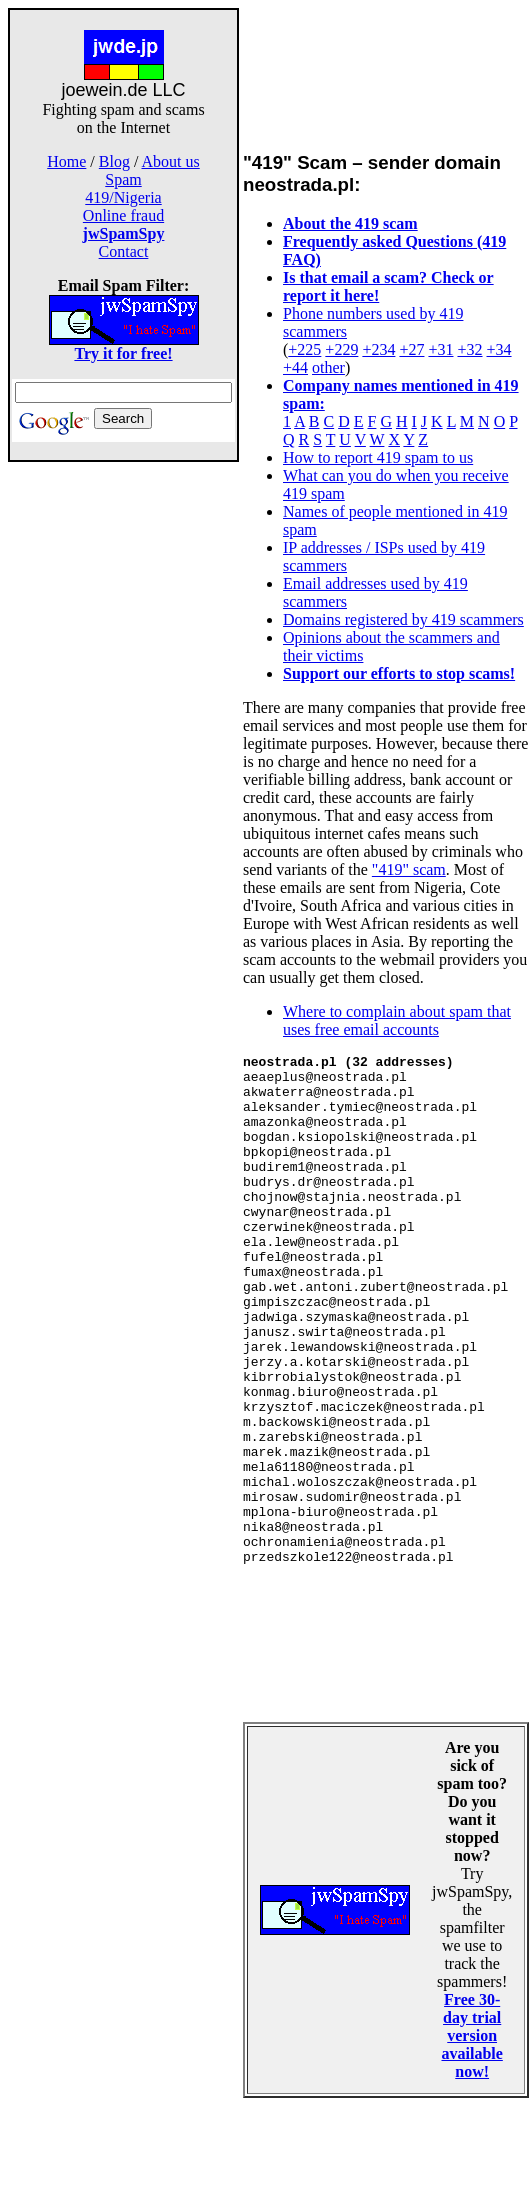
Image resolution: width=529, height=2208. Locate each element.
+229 (341, 349)
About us (171, 161)
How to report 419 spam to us (378, 457)
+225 (304, 349)
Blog (114, 161)
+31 (440, 349)
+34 (499, 349)
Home (66, 161)
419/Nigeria (123, 197)
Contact (124, 251)
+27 (411, 349)
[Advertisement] (124, 778)
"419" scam (409, 869)
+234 (378, 349)
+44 (295, 367)
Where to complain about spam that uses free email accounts (397, 1020)
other (328, 367)
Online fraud (123, 215)
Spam (123, 179)
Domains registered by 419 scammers (403, 619)
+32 (469, 349)
